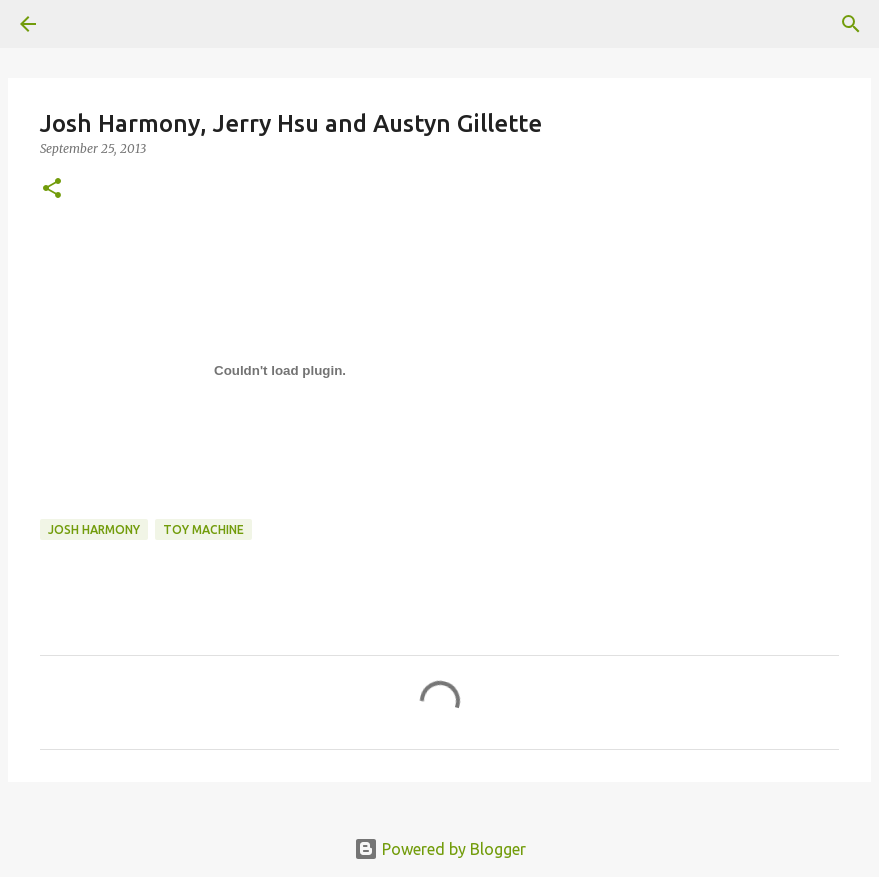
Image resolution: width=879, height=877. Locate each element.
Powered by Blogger (440, 849)
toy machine (203, 529)
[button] (52, 189)
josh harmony (94, 529)
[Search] (851, 24)
